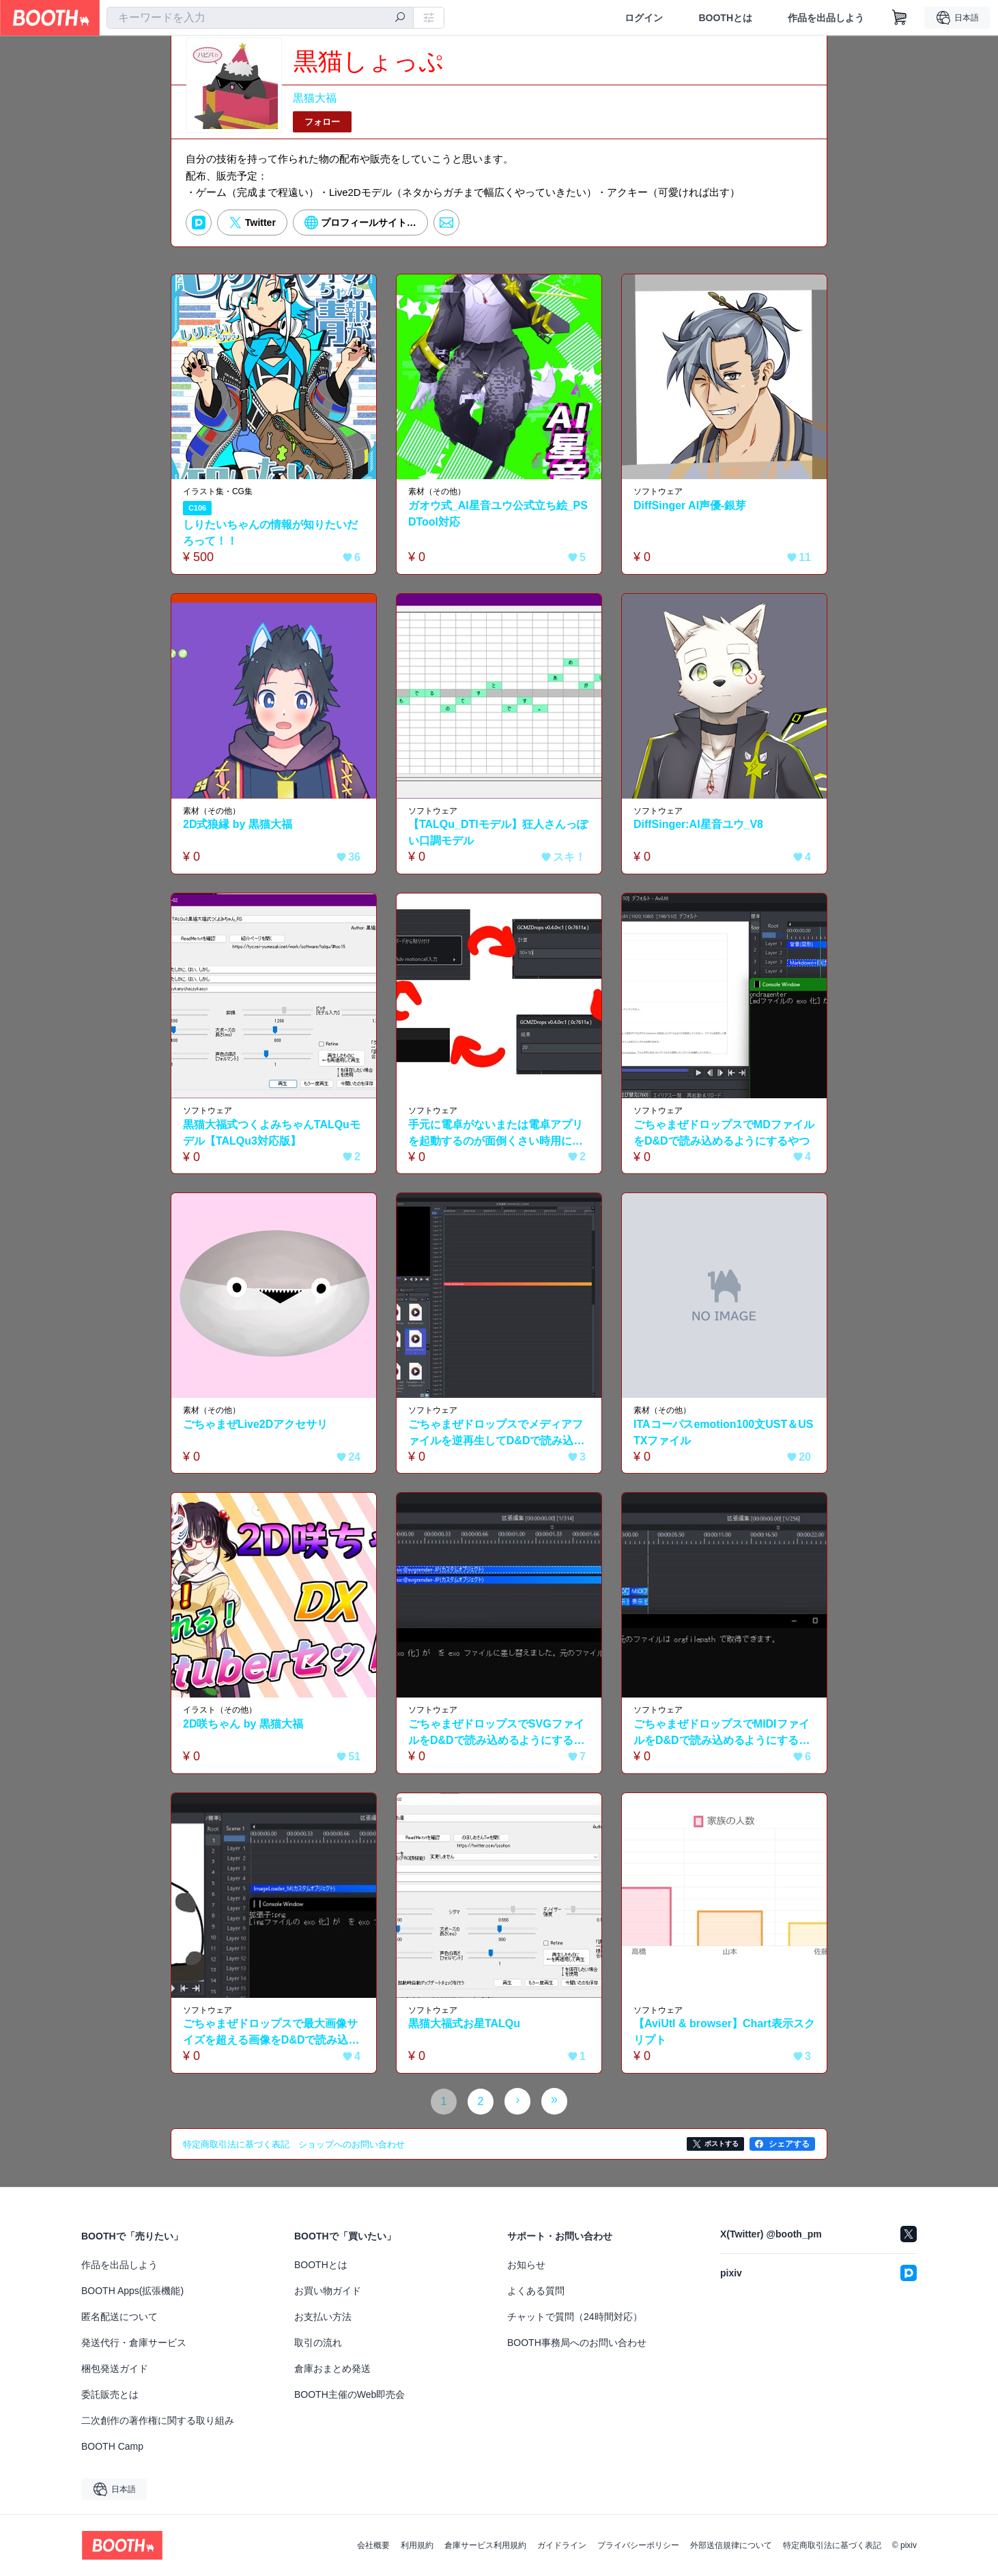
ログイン (644, 18)
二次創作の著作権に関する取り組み (157, 2420)
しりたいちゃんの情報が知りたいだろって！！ (270, 533)
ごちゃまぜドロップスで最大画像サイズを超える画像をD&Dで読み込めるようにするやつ (271, 2033)
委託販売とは (110, 2394)
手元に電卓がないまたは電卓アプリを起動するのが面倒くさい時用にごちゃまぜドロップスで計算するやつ (495, 1134)
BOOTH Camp (112, 2446)
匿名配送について (119, 2316)
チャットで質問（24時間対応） (574, 2316)
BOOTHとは (725, 18)
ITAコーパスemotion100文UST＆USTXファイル (723, 1432)
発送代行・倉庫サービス (133, 2342)
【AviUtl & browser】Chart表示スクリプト (718, 2032)
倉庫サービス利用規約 (485, 2545)
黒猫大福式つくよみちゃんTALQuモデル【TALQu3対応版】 (271, 1133)
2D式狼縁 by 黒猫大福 (237, 824)
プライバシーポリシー (638, 2545)
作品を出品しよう (826, 18)
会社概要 (373, 2545)
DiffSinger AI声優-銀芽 (690, 505)
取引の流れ (318, 2342)
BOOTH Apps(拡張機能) (132, 2290)
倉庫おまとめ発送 (332, 2368)
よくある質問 (536, 2290)
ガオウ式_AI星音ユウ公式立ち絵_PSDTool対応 (498, 514)
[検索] (400, 18)
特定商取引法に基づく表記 (832, 2545)
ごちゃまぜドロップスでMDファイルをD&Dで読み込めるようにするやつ (723, 1133)
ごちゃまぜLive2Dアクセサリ (255, 1424)
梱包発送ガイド (114, 2368)
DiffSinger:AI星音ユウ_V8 (698, 824)
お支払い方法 (323, 2316)
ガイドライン (561, 2545)
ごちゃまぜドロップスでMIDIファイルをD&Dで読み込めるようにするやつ (721, 1733)
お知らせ (526, 2264)
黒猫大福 (315, 98)
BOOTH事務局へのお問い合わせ (576, 2342)
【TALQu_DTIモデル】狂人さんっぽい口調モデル (498, 832)
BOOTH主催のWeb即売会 (349, 2394)
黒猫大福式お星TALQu (464, 2023)
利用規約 (417, 2545)
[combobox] (260, 18)
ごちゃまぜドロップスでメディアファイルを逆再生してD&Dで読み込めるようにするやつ (496, 1433)
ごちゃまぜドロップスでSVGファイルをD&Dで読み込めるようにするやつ (496, 1733)
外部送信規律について (731, 2545)
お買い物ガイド (327, 2290)
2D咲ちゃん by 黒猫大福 (243, 1724)
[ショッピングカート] (899, 17)
